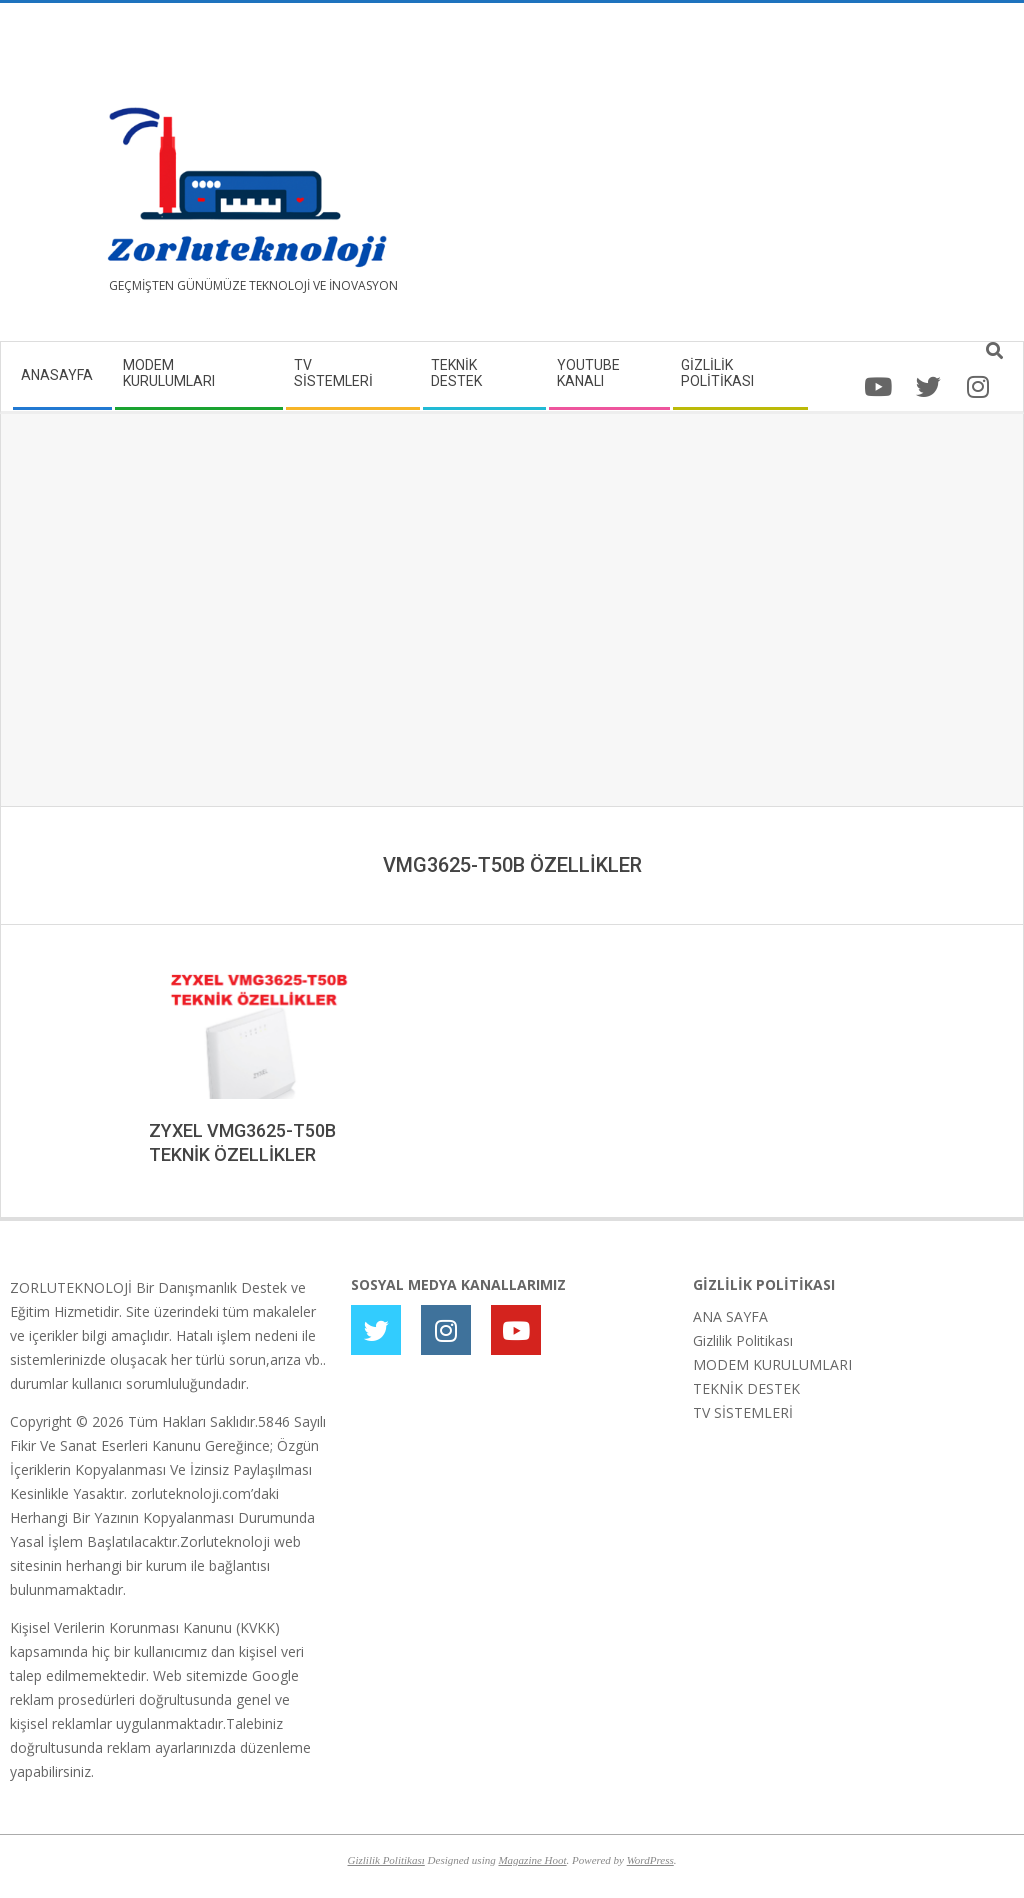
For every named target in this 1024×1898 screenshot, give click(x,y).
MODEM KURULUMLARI (772, 1364)
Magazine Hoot (532, 1860)
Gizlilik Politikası (743, 1340)
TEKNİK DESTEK (746, 1388)
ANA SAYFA (730, 1316)
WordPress (650, 1860)
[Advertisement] (763, 180)
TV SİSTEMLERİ (743, 1412)
